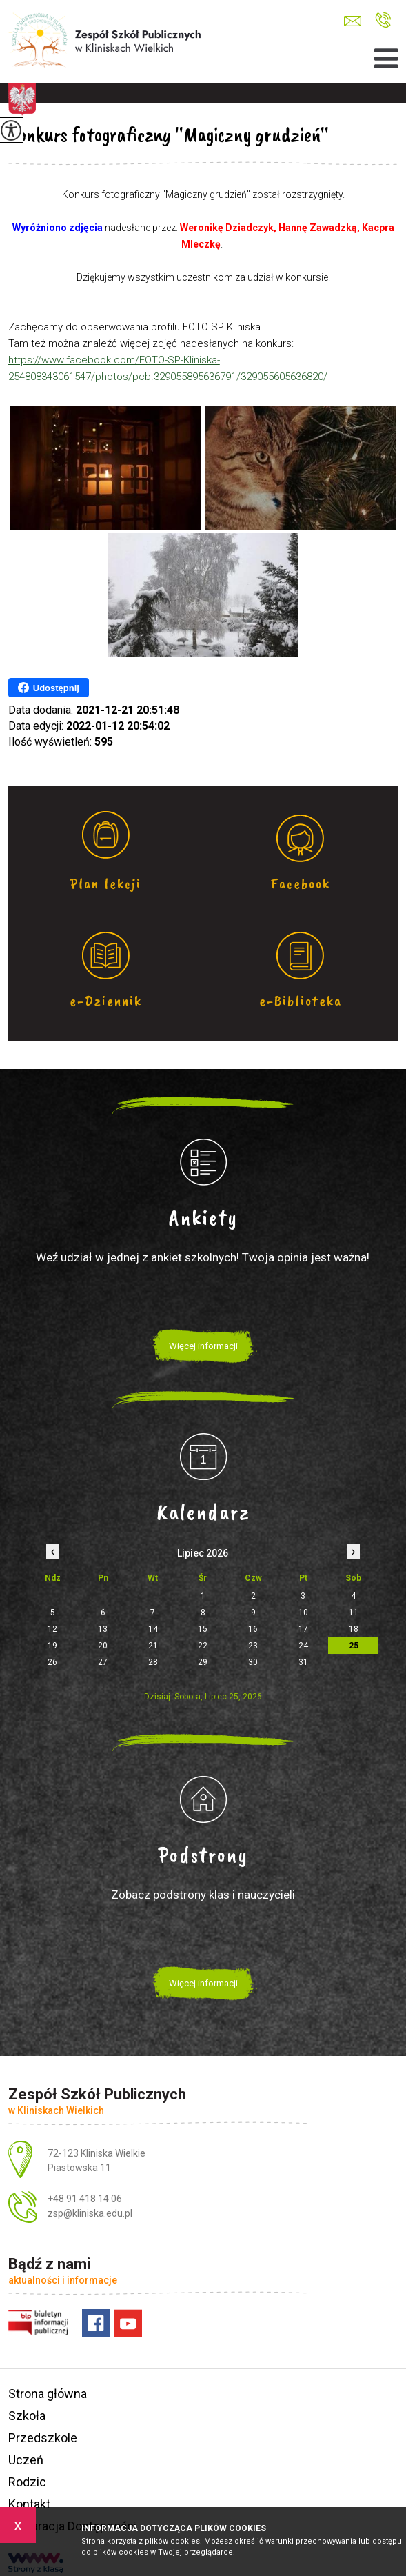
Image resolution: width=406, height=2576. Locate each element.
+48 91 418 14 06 (383, 20)
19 (52, 1645)
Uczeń (25, 2460)
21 (153, 1645)
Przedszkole (42, 2437)
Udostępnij (48, 687)
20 (103, 1645)
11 (353, 1612)
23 (253, 1645)
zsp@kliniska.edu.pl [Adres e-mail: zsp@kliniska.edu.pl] (90, 2213)
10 (303, 1612)
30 (253, 1662)
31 (303, 1662)
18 (353, 1629)
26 (52, 1662)
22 (202, 1645)
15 (202, 1629)
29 (202, 1662)
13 (103, 1629)
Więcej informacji (203, 1346)
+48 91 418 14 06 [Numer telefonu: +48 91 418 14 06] (85, 2198)
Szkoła (26, 2415)
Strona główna (47, 2393)
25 (353, 1645)
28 (153, 1662)
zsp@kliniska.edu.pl (352, 21)
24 (303, 1645)
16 (253, 1629)
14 (153, 1629)
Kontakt (29, 2504)
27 (103, 1662)
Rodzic (27, 2482)
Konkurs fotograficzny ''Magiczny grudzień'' (168, 134)
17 (303, 1629)
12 (52, 1629)
